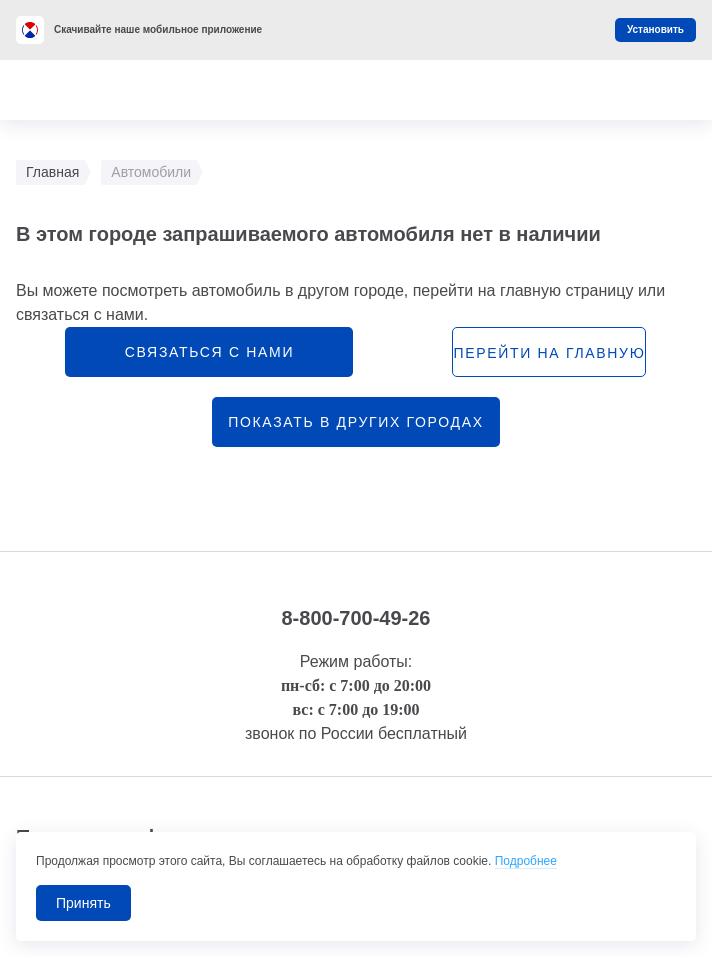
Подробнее (526, 861)
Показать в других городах (356, 422)
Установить (655, 29)
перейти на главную (549, 353)
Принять (83, 903)
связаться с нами (209, 352)
